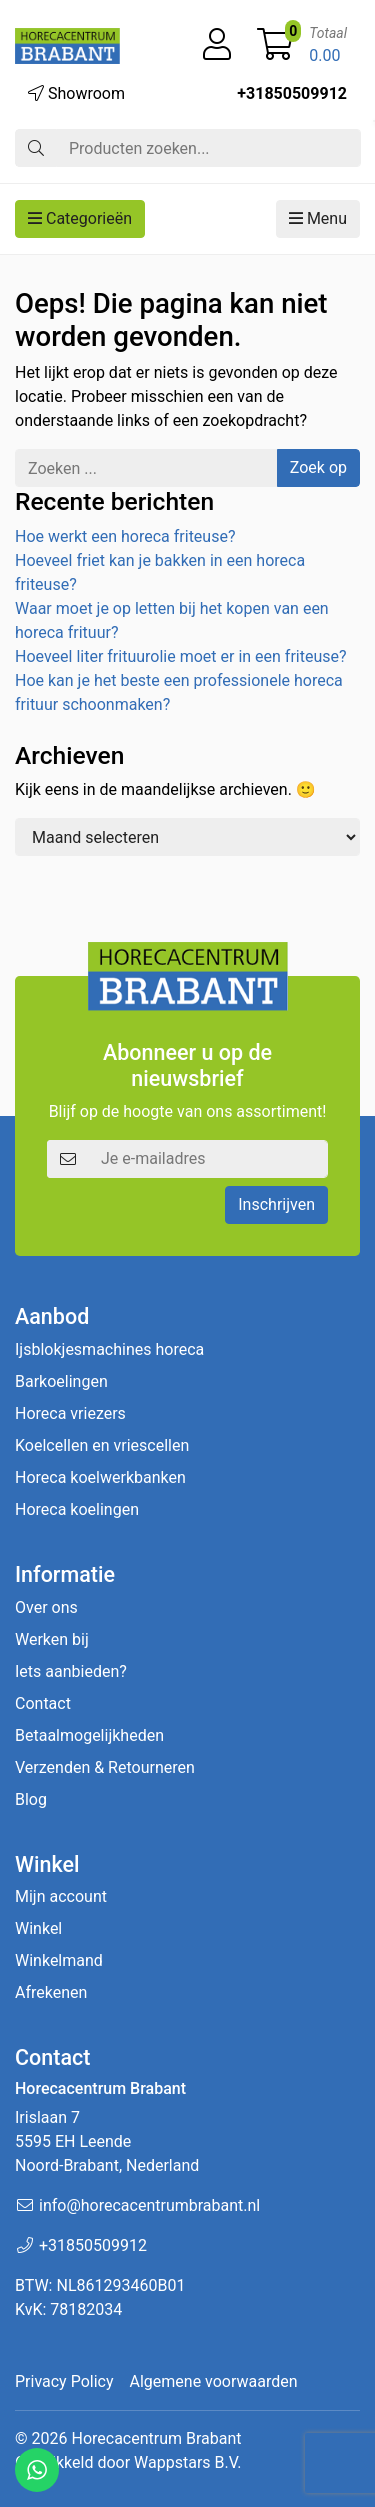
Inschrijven (276, 1204)
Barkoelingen (61, 1381)
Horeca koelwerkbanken (100, 1477)
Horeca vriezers (70, 1413)
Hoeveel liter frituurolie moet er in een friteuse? (181, 656)
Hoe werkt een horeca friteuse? (125, 536)
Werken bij (52, 1639)
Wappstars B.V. (187, 2462)
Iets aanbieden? (71, 1671)
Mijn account (61, 1896)
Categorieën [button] (80, 218)
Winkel (38, 1928)
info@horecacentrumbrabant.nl (149, 2205)
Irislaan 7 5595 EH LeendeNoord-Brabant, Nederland (107, 2141)
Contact (43, 1703)
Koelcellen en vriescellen (102, 1445)
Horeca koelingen (77, 1509)
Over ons (46, 1607)
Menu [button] (318, 218)
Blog (31, 1799)
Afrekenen (51, 1992)
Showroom (76, 93)
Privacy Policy (64, 2381)
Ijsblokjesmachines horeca (109, 1349)
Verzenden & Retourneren (105, 1767)
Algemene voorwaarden (214, 2381)
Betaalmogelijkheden (89, 1735)
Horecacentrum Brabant (156, 2438)
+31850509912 (292, 93)
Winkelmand (59, 1960)
